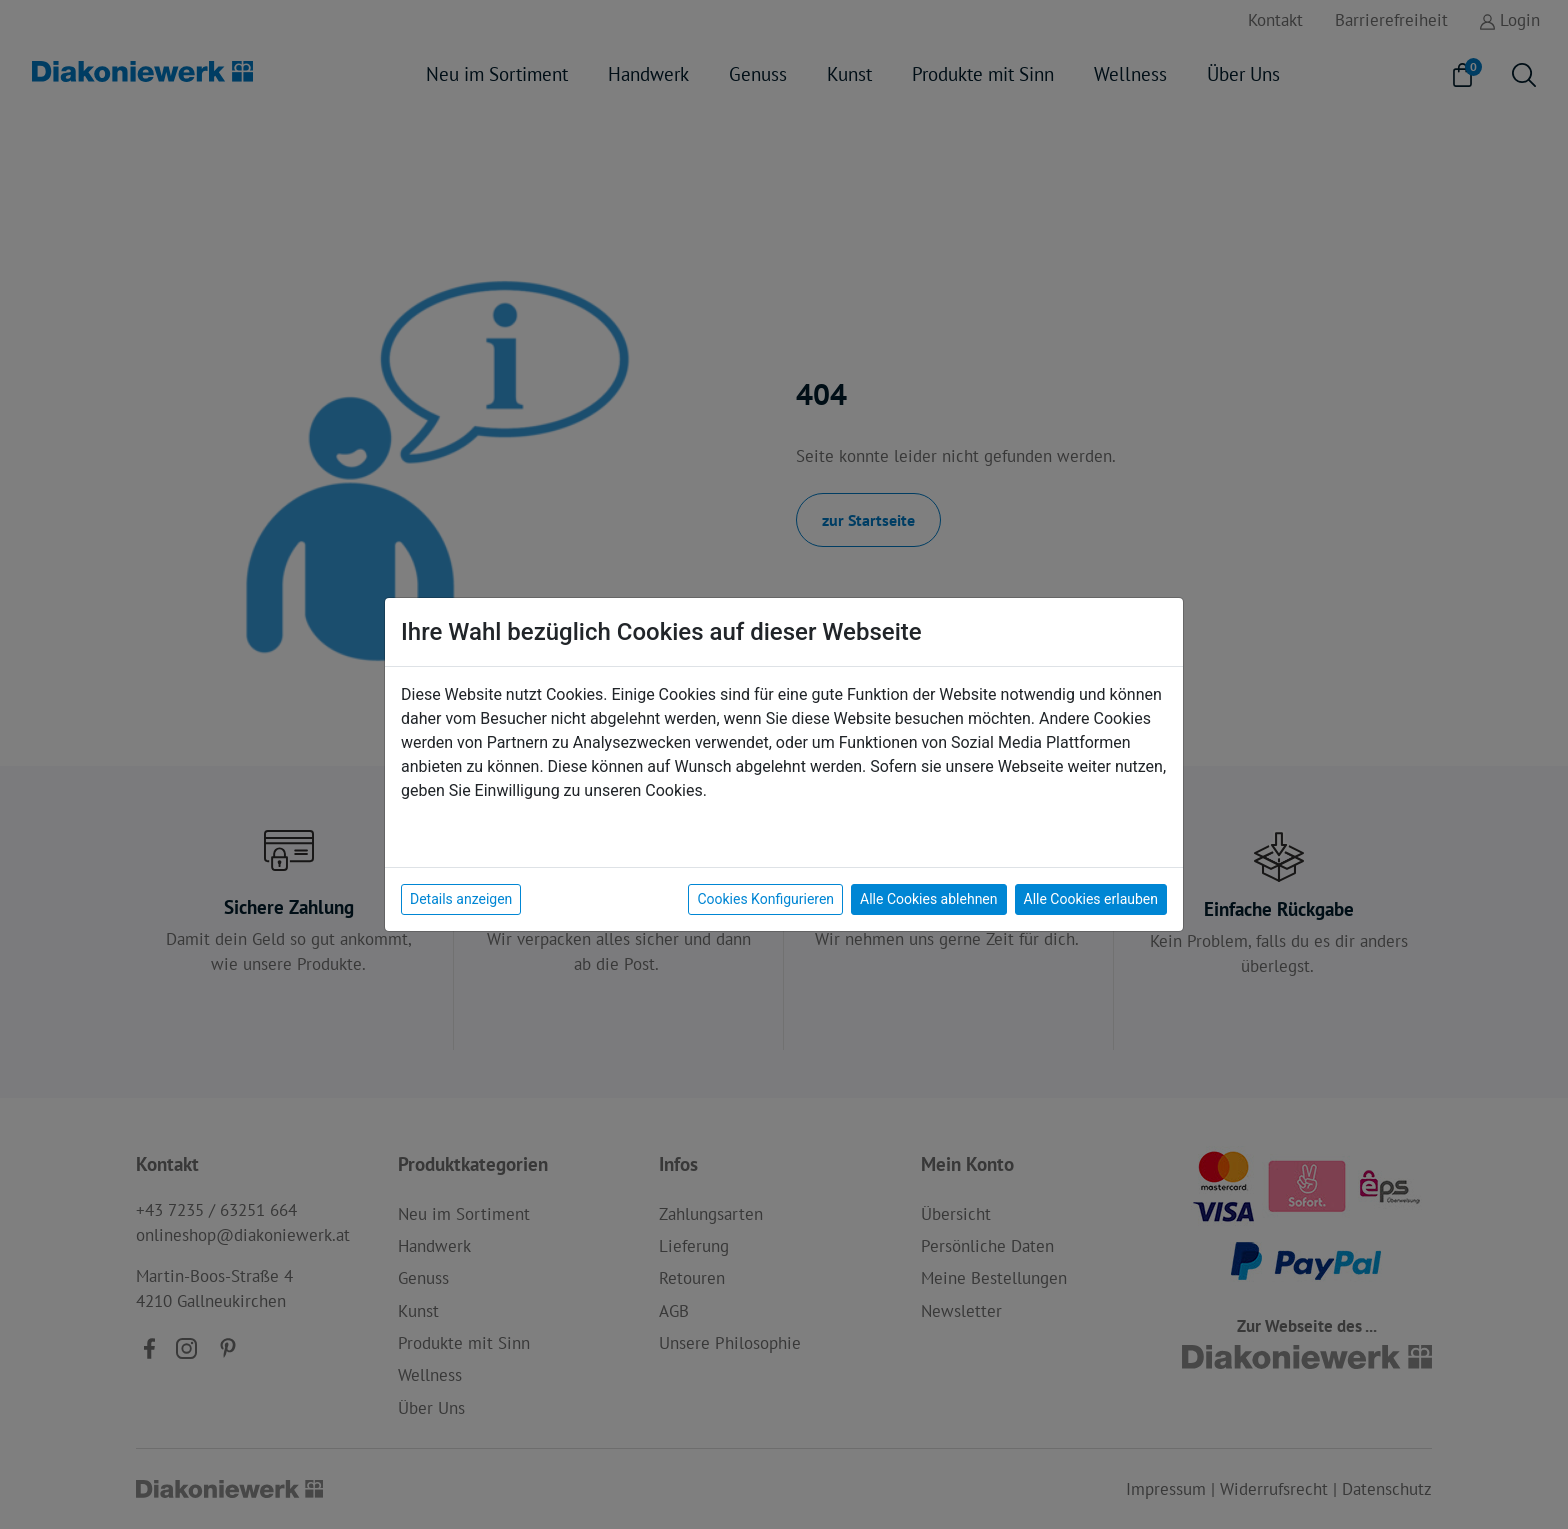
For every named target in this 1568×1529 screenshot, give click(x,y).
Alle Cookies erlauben (1091, 899)
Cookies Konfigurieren (765, 899)
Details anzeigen (461, 899)
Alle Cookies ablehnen (928, 899)
